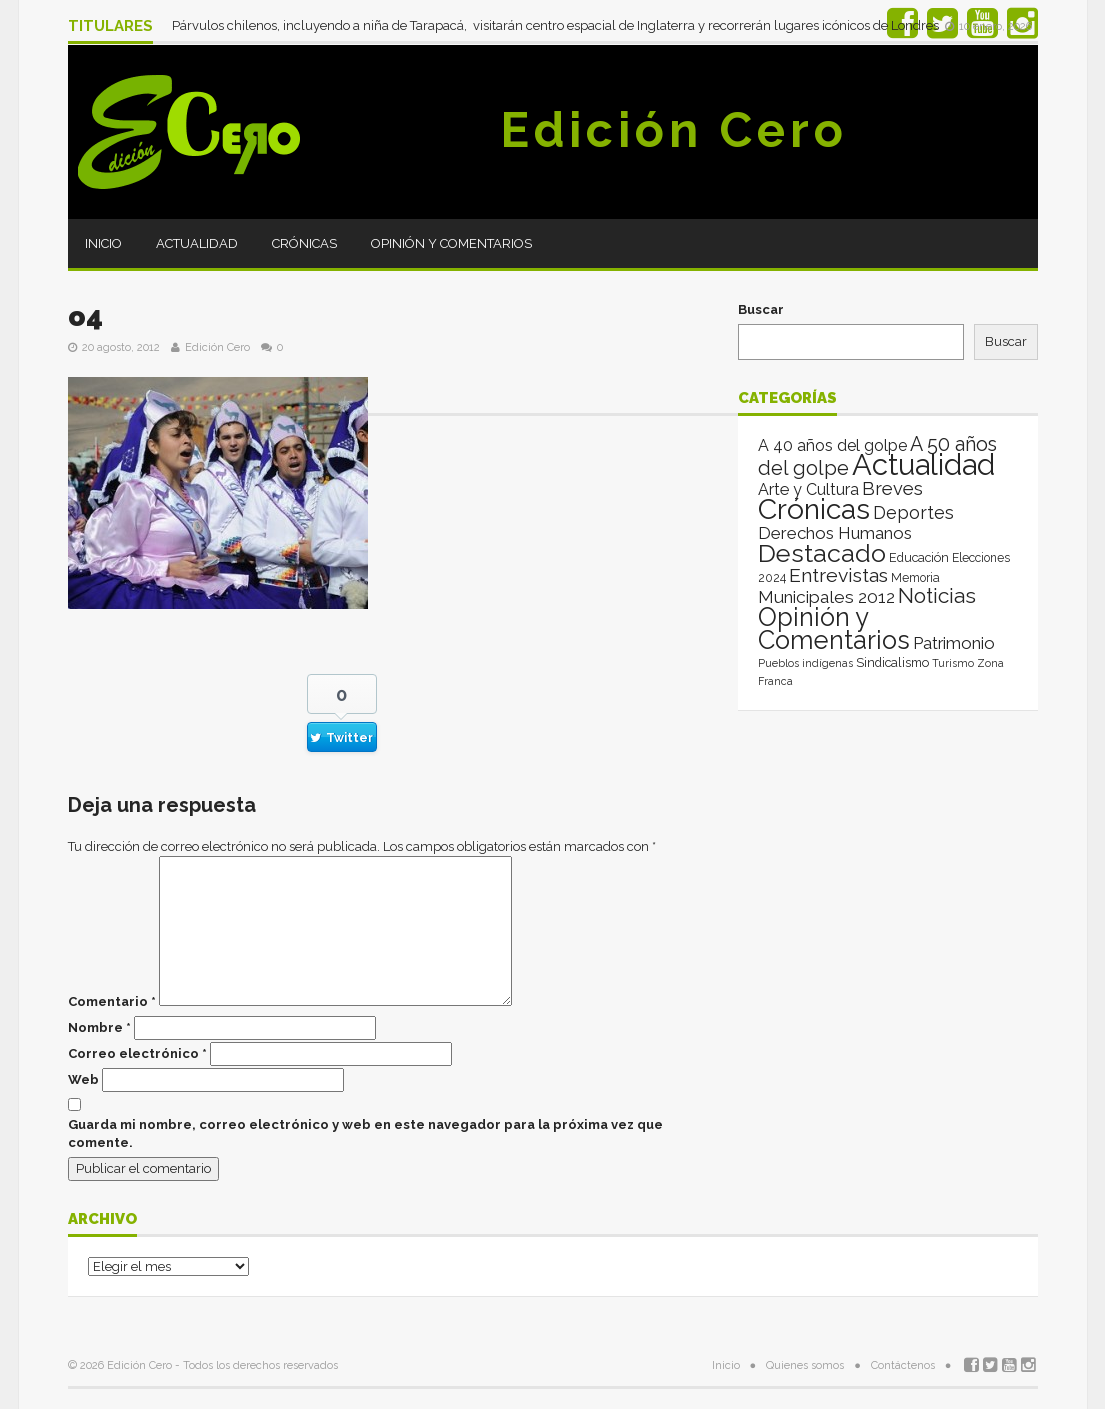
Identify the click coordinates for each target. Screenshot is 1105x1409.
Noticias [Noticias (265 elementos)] (937, 595)
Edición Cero (674, 130)
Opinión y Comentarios (451, 243)
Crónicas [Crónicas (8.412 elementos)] (814, 509)
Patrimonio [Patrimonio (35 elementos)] (954, 643)
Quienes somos (805, 1365)
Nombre (99, 1027)
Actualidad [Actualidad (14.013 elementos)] (923, 464)
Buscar (761, 309)
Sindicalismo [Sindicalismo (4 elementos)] (892, 662)
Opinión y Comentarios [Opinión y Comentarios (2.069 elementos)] (834, 628)
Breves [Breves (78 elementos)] (892, 488)
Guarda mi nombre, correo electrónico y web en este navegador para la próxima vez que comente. (365, 1133)
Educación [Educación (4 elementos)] (919, 557)
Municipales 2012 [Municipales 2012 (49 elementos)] (826, 597)
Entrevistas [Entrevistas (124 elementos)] (838, 575)
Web (83, 1079)
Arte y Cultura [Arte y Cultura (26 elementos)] (808, 489)
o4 (85, 316)
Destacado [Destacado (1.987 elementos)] (822, 553)
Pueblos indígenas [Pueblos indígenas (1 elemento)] (805, 663)
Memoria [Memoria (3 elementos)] (915, 578)
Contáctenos (903, 1365)
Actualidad (197, 243)
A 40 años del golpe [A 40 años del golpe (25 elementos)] (832, 445)
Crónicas (304, 243)
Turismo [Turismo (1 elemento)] (953, 663)
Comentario (112, 1001)
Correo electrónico (137, 1053)
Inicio (103, 243)
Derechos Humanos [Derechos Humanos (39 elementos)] (835, 533)
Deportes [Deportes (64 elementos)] (913, 512)
